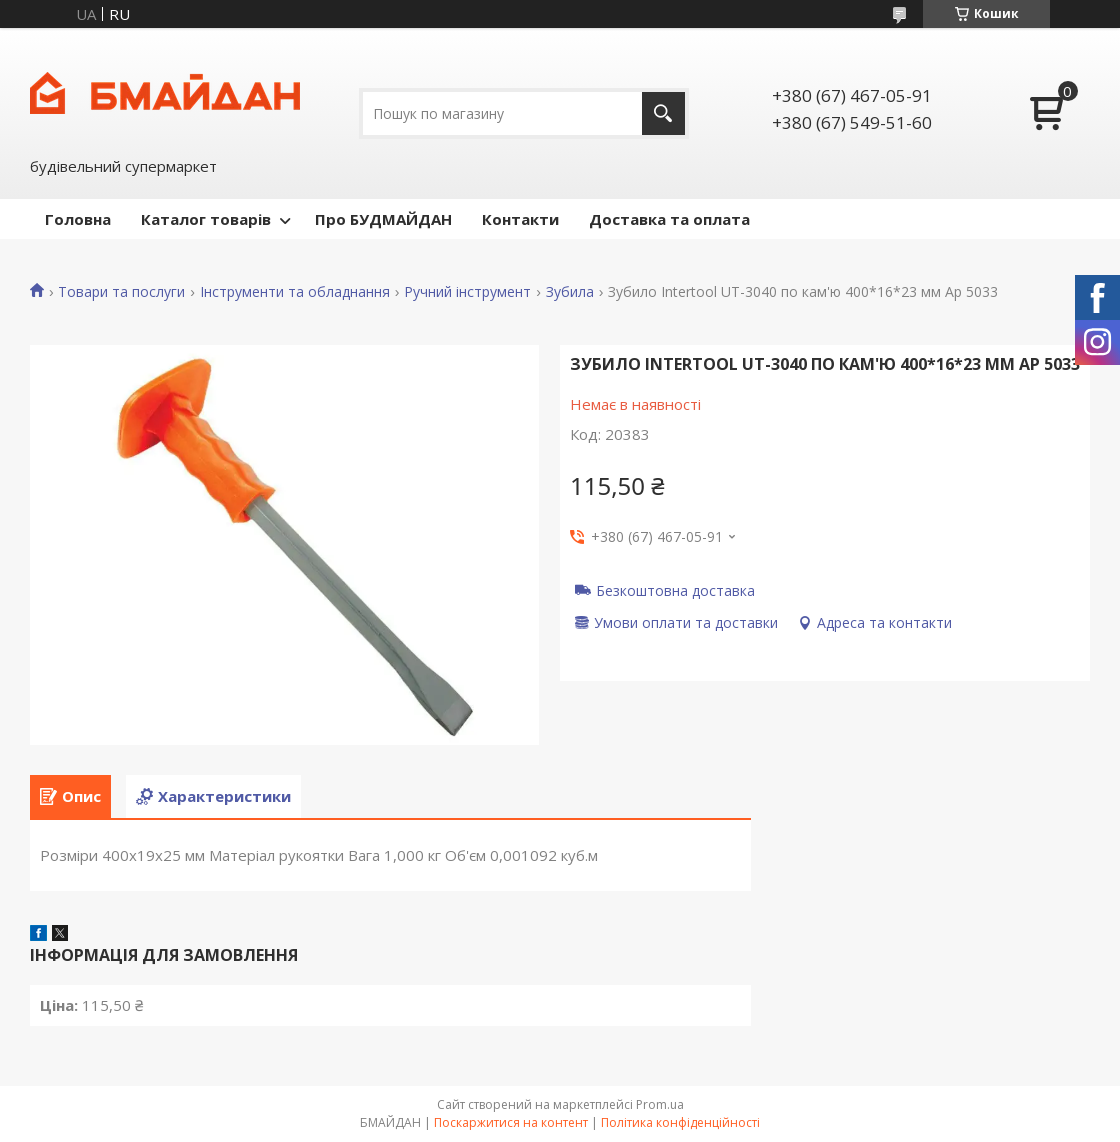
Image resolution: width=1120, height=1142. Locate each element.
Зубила (570, 292)
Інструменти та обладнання (295, 292)
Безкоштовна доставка (675, 590)
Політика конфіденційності (680, 1122)
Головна (78, 219)
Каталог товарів (206, 219)
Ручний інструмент (467, 292)
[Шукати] (663, 113)
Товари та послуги (121, 292)
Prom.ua (660, 1104)
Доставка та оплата (669, 219)
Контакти (520, 219)
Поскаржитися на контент (511, 1122)
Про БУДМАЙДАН (383, 219)
